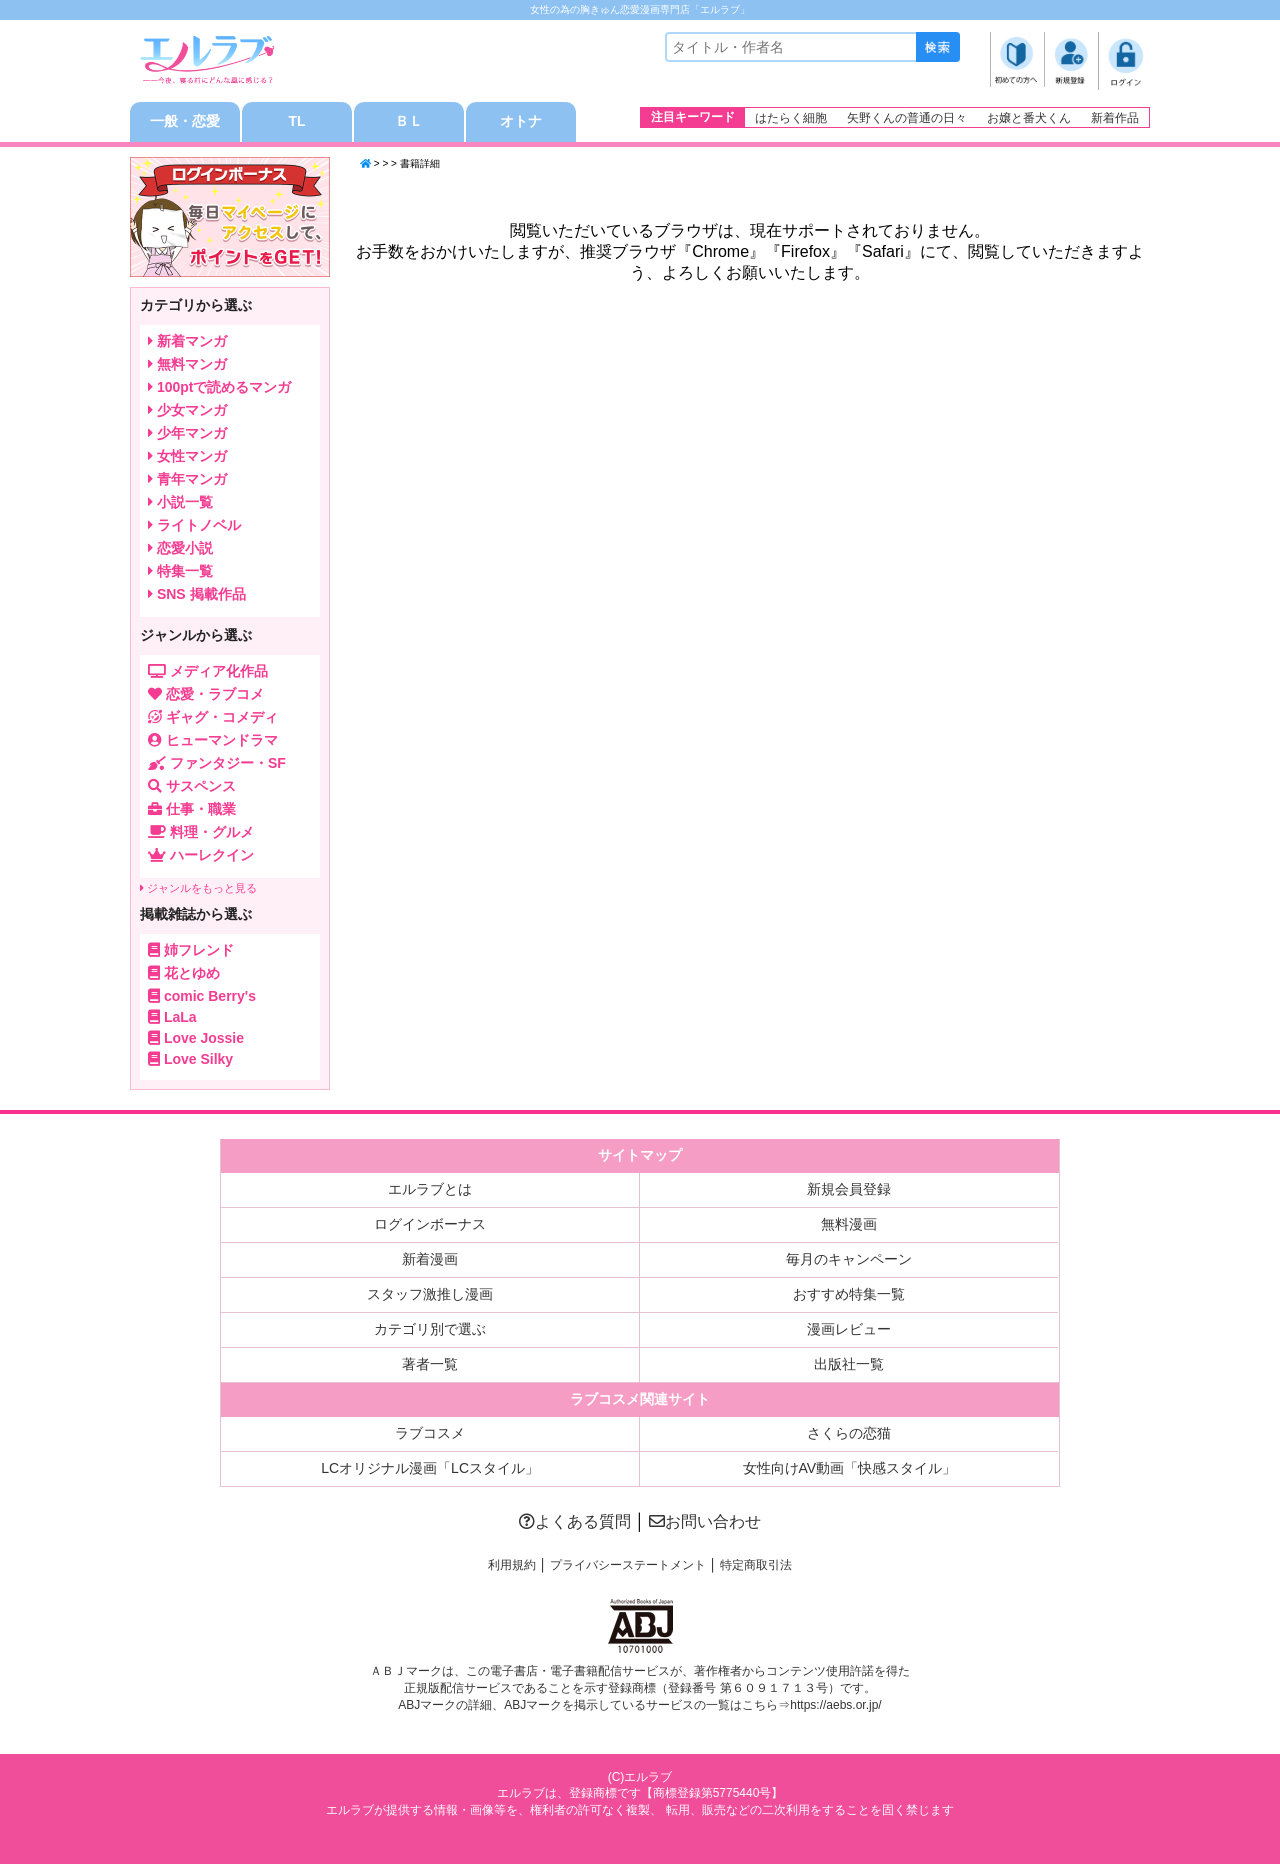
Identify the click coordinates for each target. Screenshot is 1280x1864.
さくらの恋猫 (849, 1433)
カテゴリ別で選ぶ (430, 1329)
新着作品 (1115, 118)
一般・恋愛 (185, 122)
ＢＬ (409, 122)
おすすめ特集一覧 (849, 1294)
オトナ (521, 122)
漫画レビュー (849, 1329)
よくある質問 (575, 1521)
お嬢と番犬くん (1029, 118)
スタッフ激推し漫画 (430, 1294)
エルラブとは (430, 1189)
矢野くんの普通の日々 (907, 118)
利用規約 (512, 1565)
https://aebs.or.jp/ (835, 1705)
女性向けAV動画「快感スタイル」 (850, 1468)
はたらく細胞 (791, 118)
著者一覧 (430, 1364)
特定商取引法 (756, 1565)
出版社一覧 (849, 1364)
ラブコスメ (430, 1433)
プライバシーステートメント (628, 1565)
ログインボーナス (430, 1224)
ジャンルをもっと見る (198, 888)
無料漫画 (849, 1224)
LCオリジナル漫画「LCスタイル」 (430, 1468)
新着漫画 (430, 1259)
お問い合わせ (705, 1521)
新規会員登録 (849, 1189)
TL (296, 122)
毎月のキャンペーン (849, 1259)
